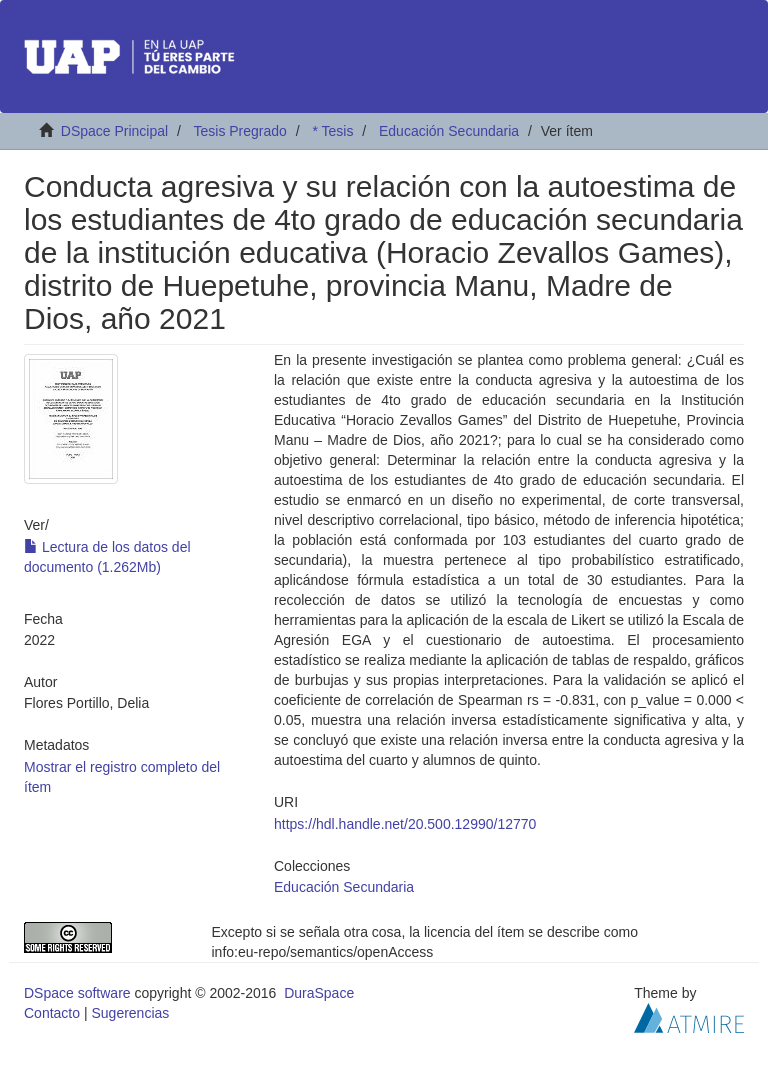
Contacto (52, 1013)
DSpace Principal (114, 131)
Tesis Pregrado (239, 131)
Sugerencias (130, 1013)
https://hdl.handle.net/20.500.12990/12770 (405, 824)
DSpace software (77, 993)
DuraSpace (319, 993)
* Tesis (332, 131)
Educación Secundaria (449, 131)
